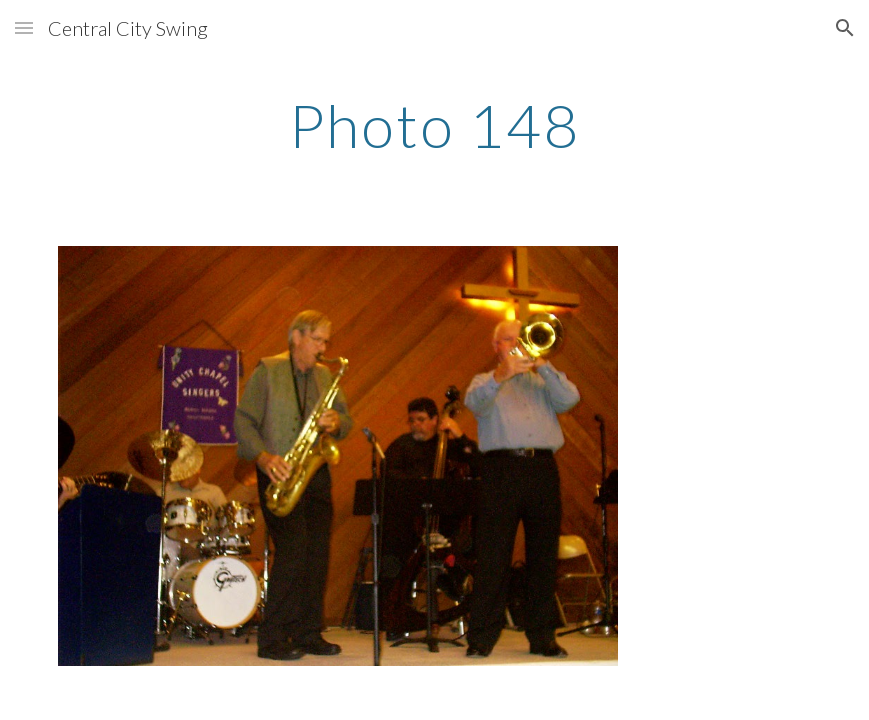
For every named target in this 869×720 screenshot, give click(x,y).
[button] (24, 27)
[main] (435, 125)
